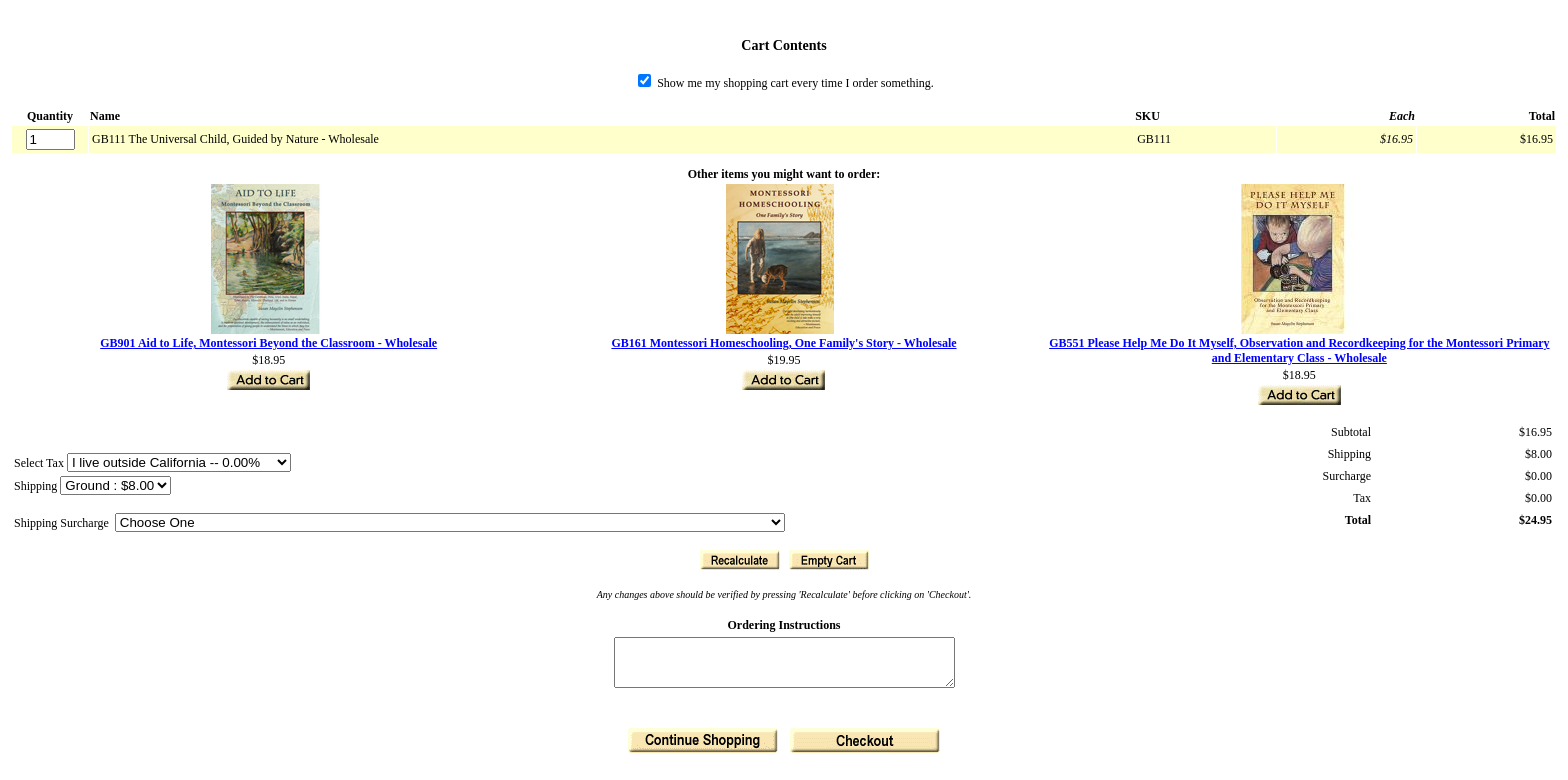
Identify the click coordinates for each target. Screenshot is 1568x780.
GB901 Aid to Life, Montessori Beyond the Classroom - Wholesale (268, 343)
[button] (740, 560)
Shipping (37, 486)
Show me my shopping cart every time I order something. (786, 83)
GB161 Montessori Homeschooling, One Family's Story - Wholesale (783, 343)
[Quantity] (50, 139)
